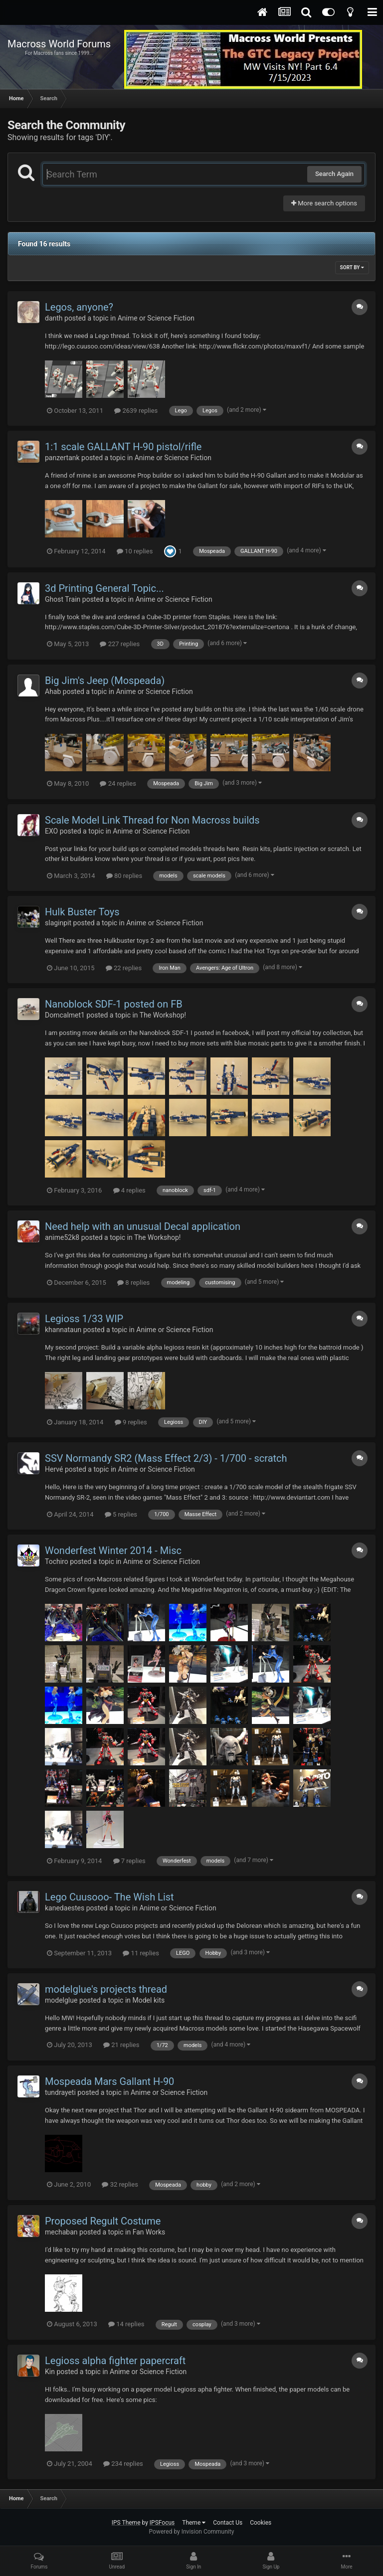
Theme (193, 2522)
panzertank (62, 458)
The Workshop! (163, 1015)
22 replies (124, 968)
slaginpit (58, 923)
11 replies (141, 1953)
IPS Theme (126, 2522)
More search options (324, 203)
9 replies (131, 1422)
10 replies (135, 551)
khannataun (63, 1330)
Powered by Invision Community (191, 2531)
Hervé (54, 1469)
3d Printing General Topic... (104, 588)
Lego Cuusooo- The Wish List (109, 1897)
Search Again (334, 173)
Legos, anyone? (79, 307)
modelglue (61, 2000)
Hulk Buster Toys (82, 912)
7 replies (129, 1861)
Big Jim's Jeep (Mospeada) (105, 681)
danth (54, 318)
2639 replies (136, 410)
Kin (50, 2372)
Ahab (53, 691)
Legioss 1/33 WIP (84, 1319)
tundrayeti (60, 2092)
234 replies (123, 2463)
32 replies (120, 2184)
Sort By (352, 267)
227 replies (120, 644)
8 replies (133, 1282)
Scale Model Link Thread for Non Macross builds (152, 820)
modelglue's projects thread (106, 1989)
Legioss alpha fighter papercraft (115, 2361)
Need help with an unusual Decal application (142, 1226)
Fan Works (149, 2232)
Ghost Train (62, 599)
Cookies (260, 2522)
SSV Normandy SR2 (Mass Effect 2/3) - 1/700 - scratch (166, 1458)
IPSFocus (162, 2522)
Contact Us (227, 2522)
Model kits (149, 2000)
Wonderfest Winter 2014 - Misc (113, 1550)
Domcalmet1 (65, 1015)
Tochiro (56, 1561)
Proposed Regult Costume (103, 2221)
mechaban (61, 2232)
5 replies (121, 1514)
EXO (51, 831)
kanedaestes (64, 1908)
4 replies (129, 1190)
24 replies (118, 783)
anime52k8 (62, 1237)
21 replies (121, 2045)
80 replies (124, 875)
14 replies (126, 2324)
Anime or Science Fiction (156, 318)
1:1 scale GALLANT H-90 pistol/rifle (123, 447)
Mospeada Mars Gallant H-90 (109, 2081)
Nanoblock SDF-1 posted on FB (114, 1004)
